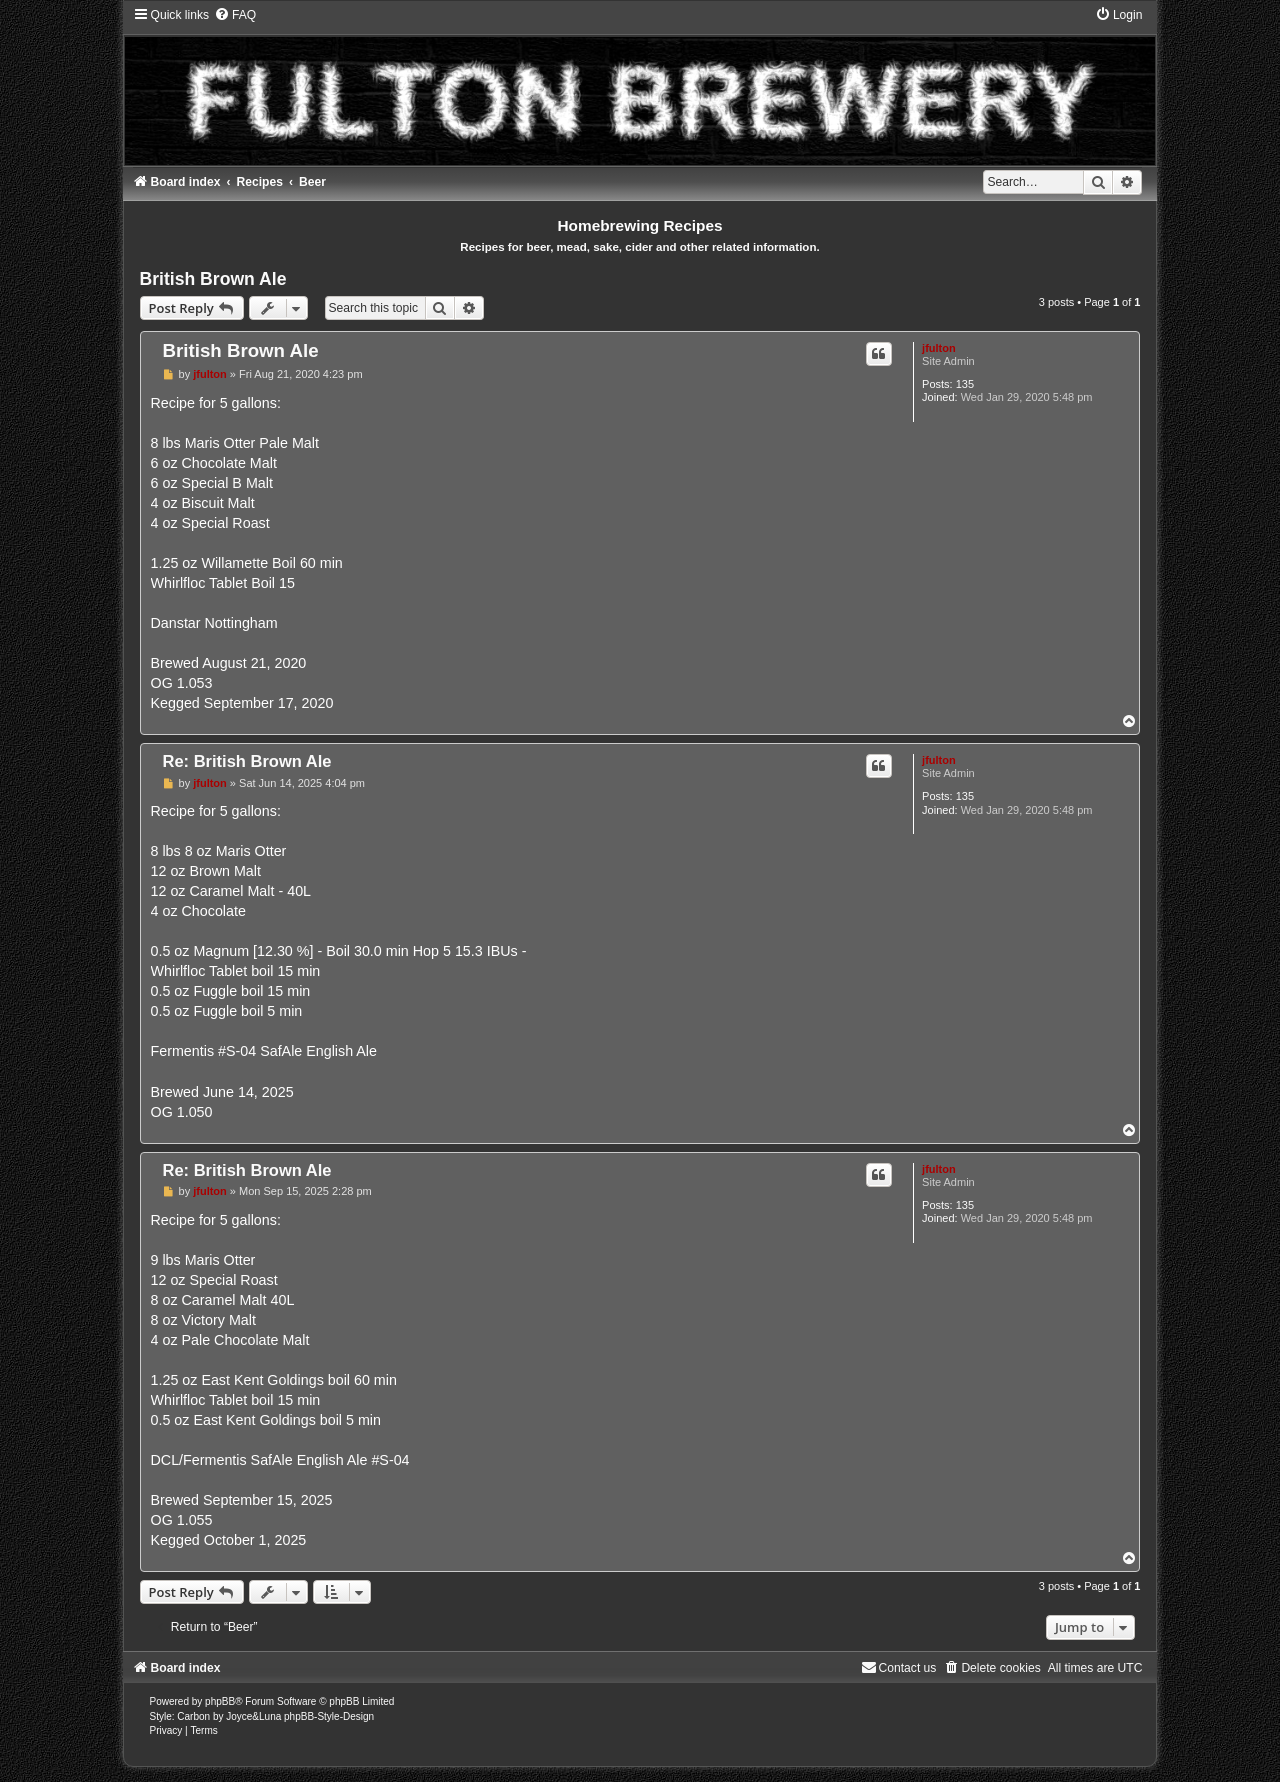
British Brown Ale (213, 279)
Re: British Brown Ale (247, 761)
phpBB (220, 1701)
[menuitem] (235, 15)
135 (965, 384)
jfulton (939, 348)
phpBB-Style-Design (329, 1716)
